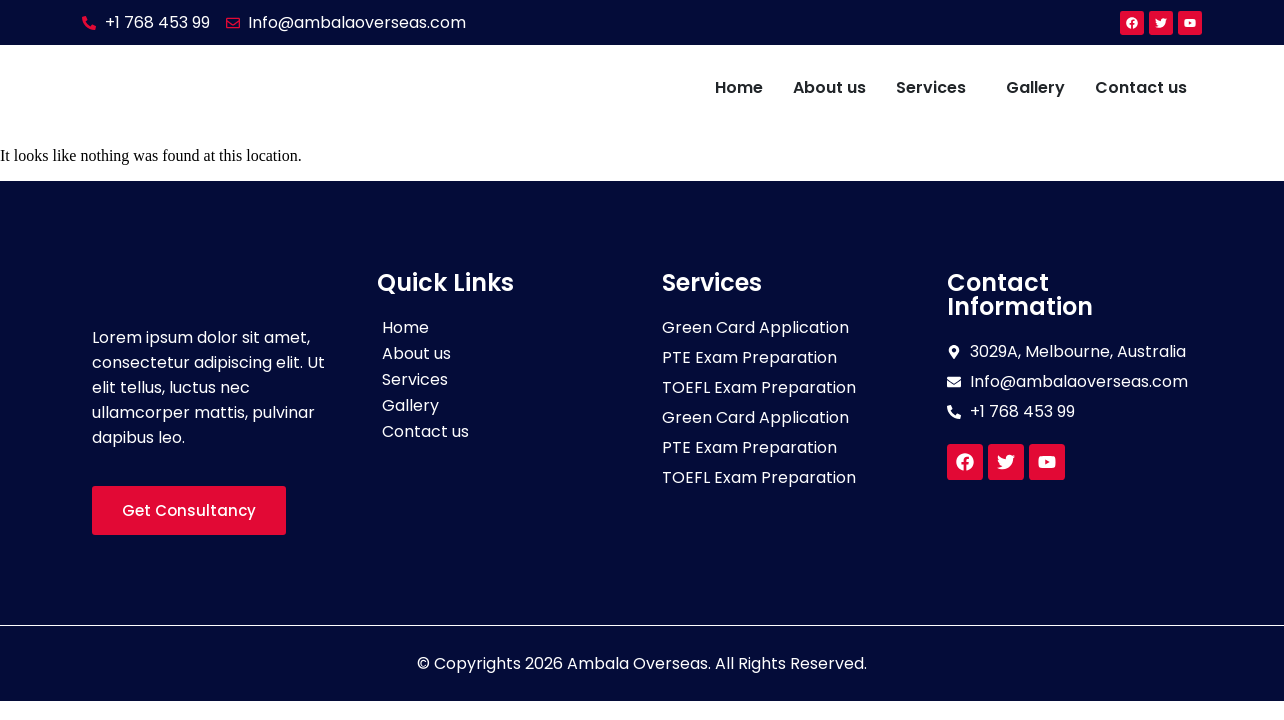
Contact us (1141, 87)
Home (739, 87)
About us (829, 87)
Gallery (1035, 87)
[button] (936, 88)
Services (931, 87)
